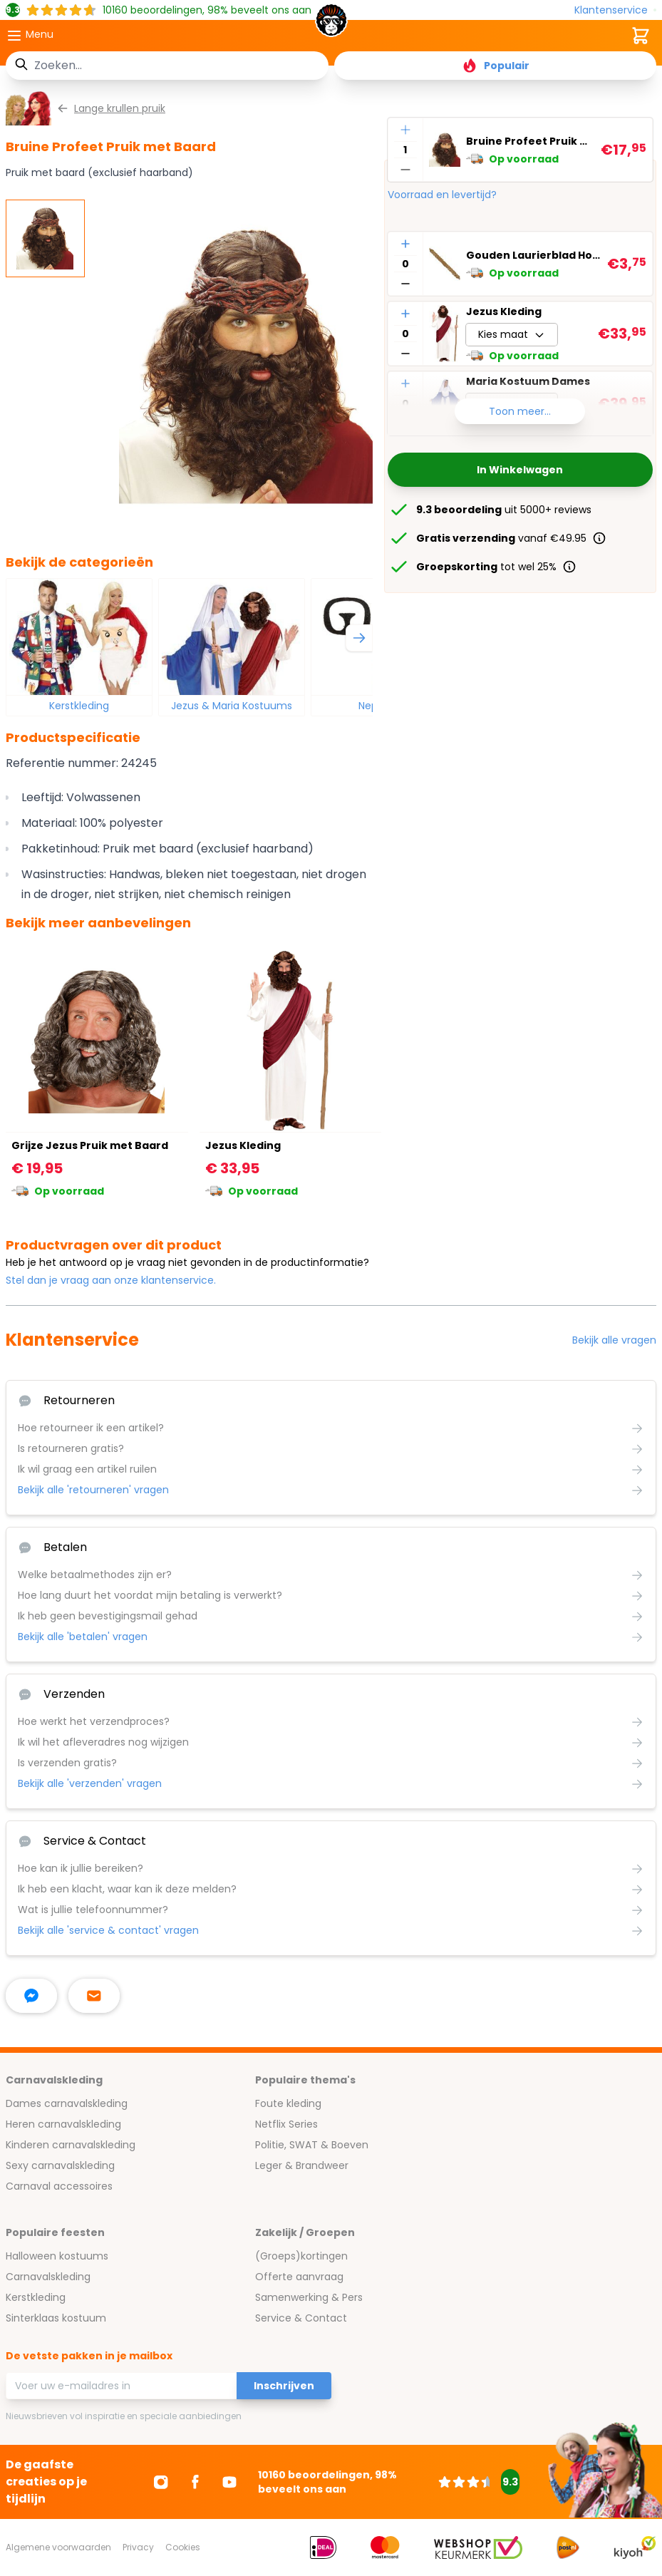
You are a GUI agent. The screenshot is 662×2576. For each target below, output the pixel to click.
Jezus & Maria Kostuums (231, 706)
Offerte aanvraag (299, 2277)
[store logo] (331, 24)
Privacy (138, 2547)
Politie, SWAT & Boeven (311, 2145)
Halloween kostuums (57, 2256)
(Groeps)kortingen (301, 2256)
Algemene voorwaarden (58, 2547)
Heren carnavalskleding (63, 2124)
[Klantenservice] (615, 10)
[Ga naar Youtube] (229, 2482)
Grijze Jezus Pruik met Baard (89, 1145)
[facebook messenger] (31, 1996)
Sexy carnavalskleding (60, 2165)
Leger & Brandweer (301, 2165)
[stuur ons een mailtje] (94, 1996)
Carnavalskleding (48, 2277)
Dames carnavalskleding (67, 2103)
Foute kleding (288, 2103)
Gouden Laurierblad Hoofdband (533, 255)
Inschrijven (284, 2386)
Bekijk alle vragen (614, 1340)
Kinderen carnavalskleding (70, 2145)
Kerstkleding (79, 706)
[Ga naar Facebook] (195, 2482)
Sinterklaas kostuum (56, 2318)
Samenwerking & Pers (309, 2297)
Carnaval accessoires (59, 2186)
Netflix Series (286, 2124)
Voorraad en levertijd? (442, 194)
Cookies (182, 2547)
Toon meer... (520, 411)
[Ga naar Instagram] (161, 2482)
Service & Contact (301, 2318)
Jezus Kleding (504, 311)
